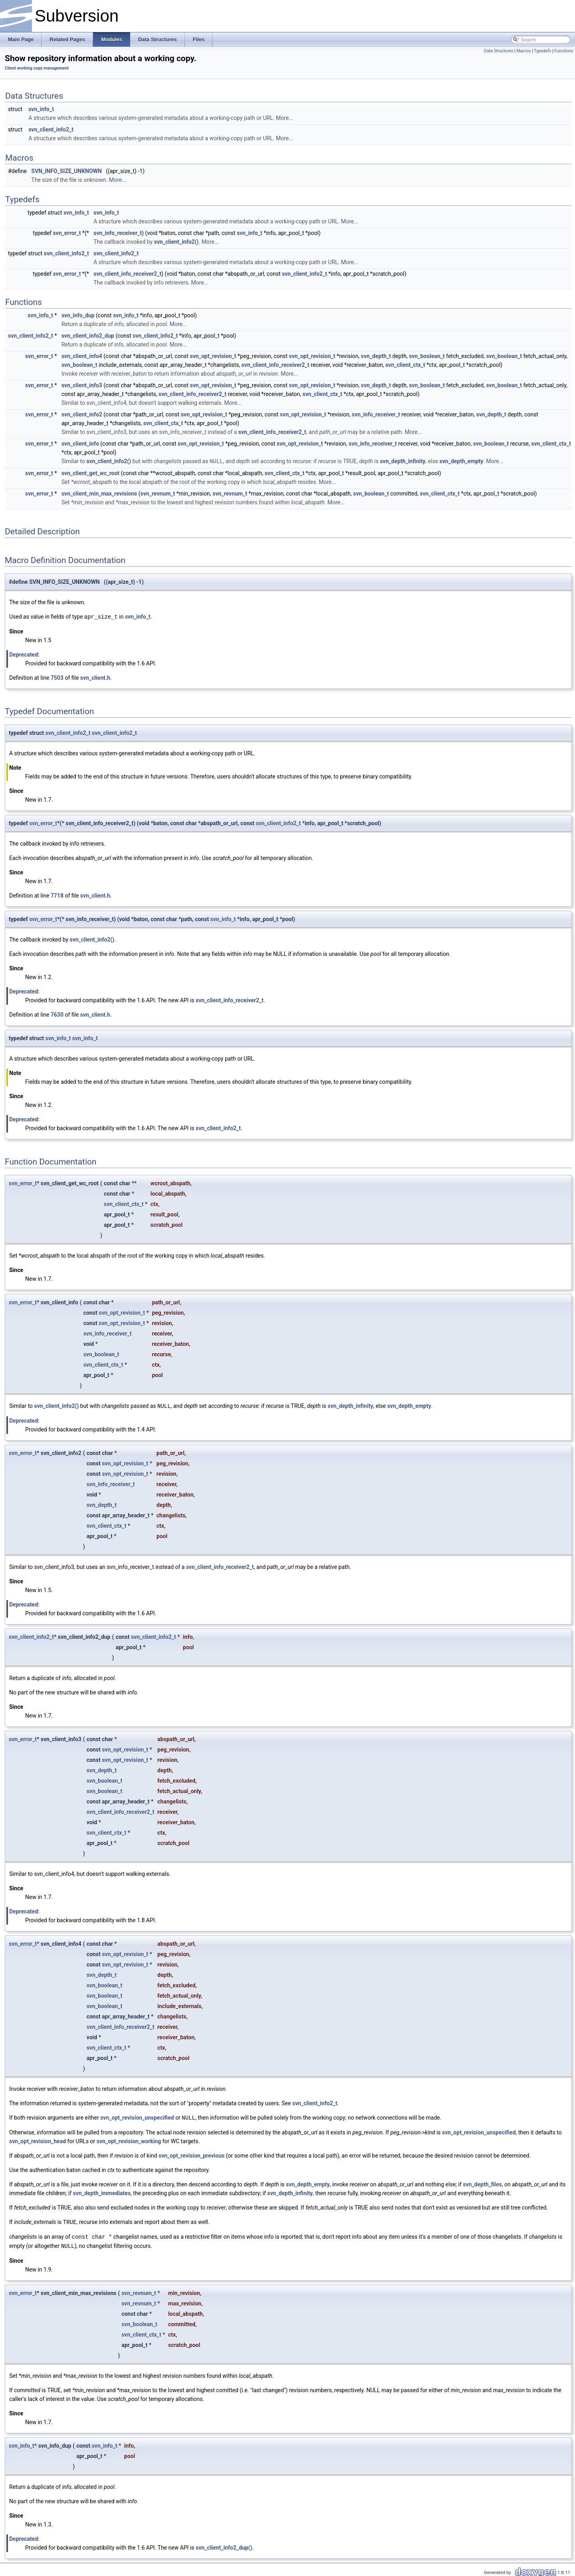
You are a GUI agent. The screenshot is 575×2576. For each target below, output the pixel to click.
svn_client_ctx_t (405, 365)
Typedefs (542, 51)
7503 (57, 677)
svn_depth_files (482, 2183)
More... (284, 118)
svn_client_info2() (176, 242)
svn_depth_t (376, 356)
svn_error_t (67, 233)
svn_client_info (80, 443)
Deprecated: (24, 654)
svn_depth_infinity (402, 461)
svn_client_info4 (81, 356)
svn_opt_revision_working (129, 2139)
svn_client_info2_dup (87, 335)
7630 (57, 1014)
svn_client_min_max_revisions (99, 493)
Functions (563, 51)
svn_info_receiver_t (117, 233)
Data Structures (499, 51)
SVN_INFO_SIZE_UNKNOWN (66, 171)
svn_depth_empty (462, 461)
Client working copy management (37, 68)
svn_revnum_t (158, 493)
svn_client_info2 (81, 414)
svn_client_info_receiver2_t (127, 274)
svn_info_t (41, 109)
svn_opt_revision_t (213, 356)
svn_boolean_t (427, 356)
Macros (523, 51)
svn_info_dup (78, 315)
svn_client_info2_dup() (224, 2545)
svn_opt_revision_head (37, 2139)
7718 (57, 895)
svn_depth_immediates (102, 2191)
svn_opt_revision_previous (191, 2154)
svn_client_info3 (81, 385)
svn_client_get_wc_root (90, 473)
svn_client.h (95, 677)
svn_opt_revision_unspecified (137, 2116)
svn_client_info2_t (50, 129)
